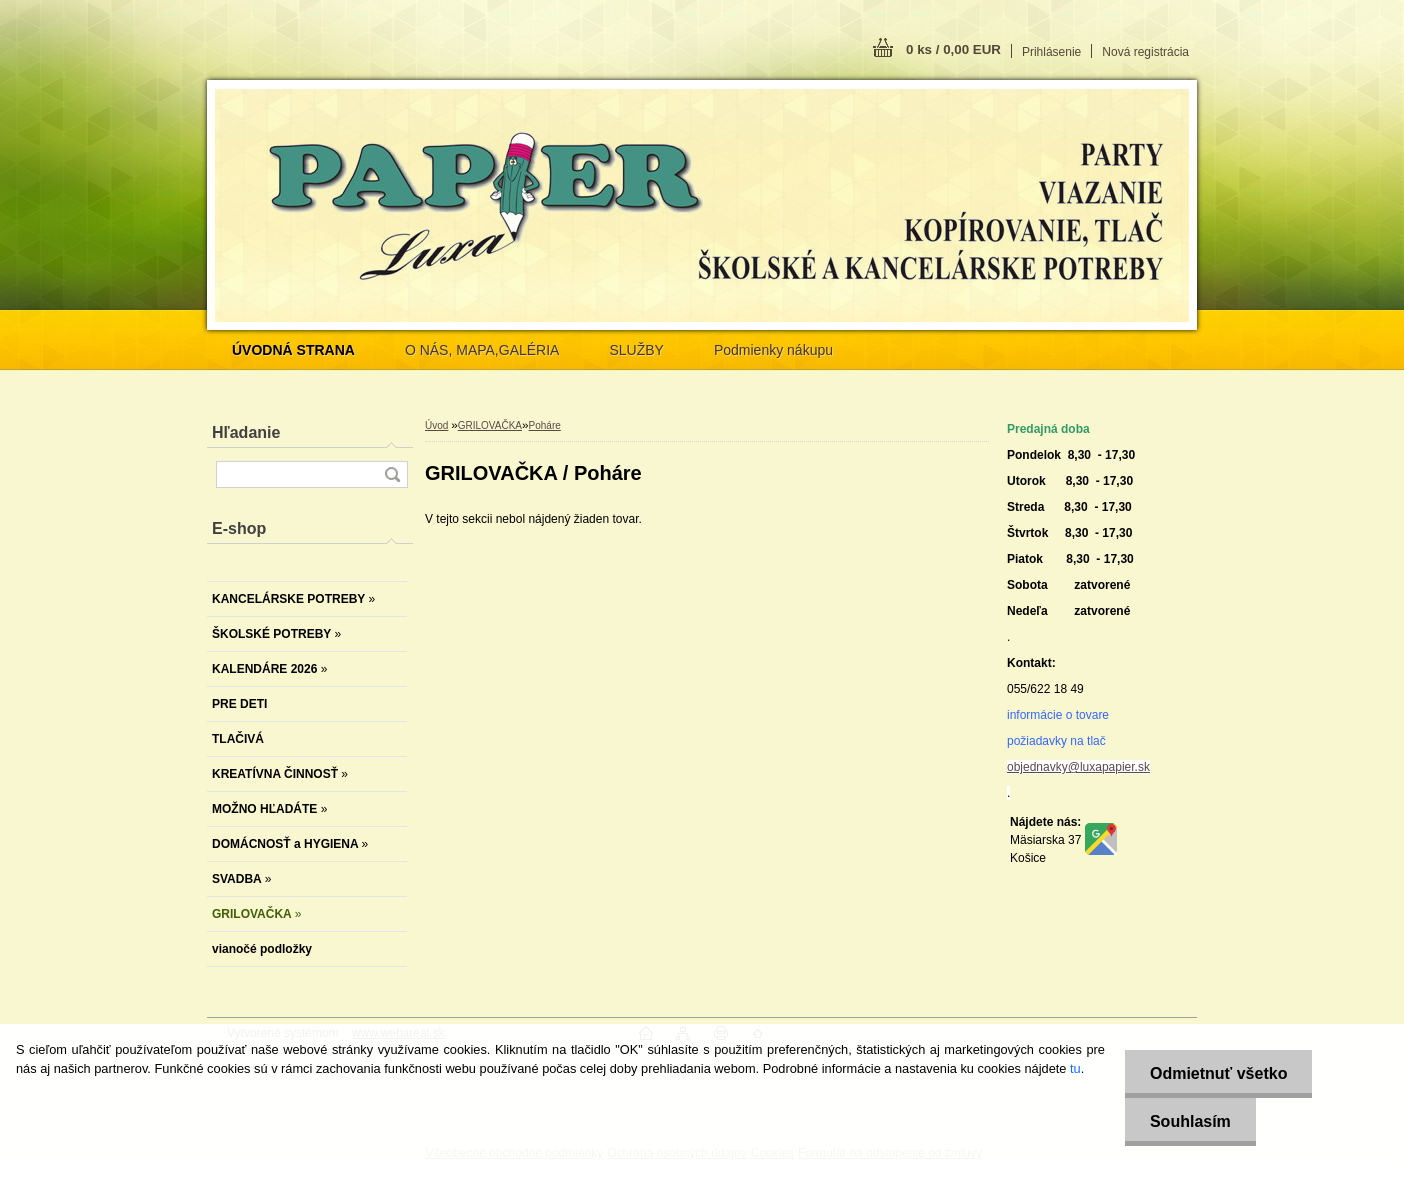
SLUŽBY (636, 350)
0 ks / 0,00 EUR (953, 49)
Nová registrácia (1145, 52)
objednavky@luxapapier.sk (1078, 767)
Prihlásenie (1051, 52)
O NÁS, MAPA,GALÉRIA (482, 350)
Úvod (436, 425)
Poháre (545, 425)
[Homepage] (293, 350)
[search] (392, 474)
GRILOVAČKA (490, 425)
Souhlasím (1190, 1121)
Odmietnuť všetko (1218, 1073)
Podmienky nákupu (773, 350)
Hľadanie (246, 432)
